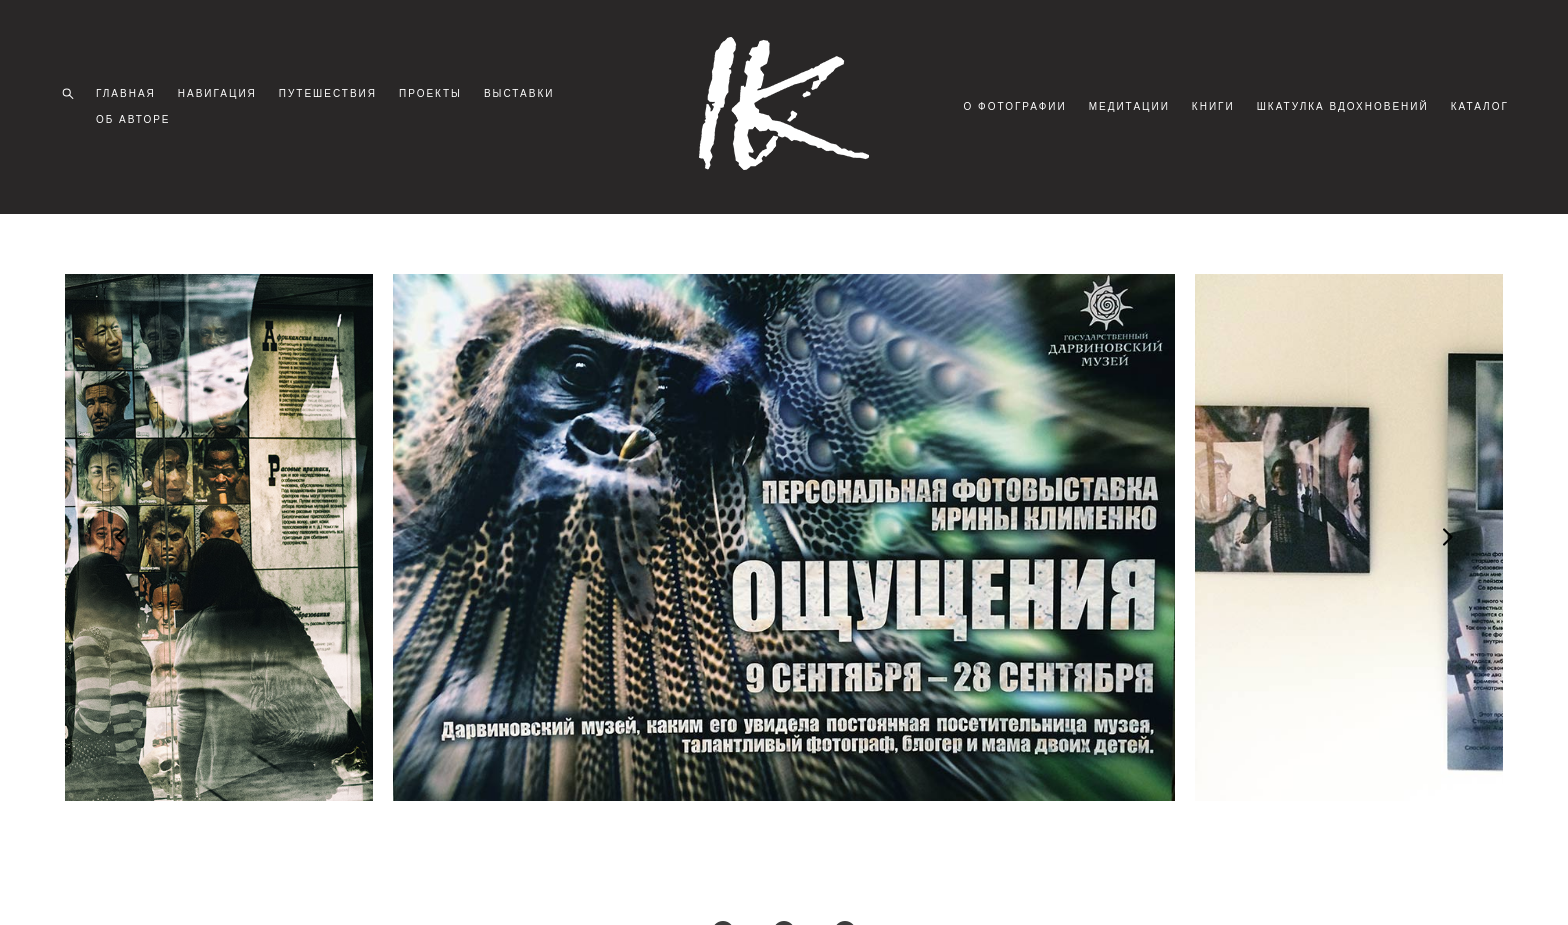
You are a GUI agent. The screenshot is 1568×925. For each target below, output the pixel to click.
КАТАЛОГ (1474, 122)
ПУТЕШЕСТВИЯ (334, 96)
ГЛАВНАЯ (132, 96)
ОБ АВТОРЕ (139, 122)
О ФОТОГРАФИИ (1089, 96)
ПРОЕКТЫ (436, 96)
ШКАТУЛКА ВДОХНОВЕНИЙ (1417, 96)
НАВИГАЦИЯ (223, 96)
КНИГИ (1287, 96)
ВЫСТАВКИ (525, 96)
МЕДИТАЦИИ (1203, 96)
